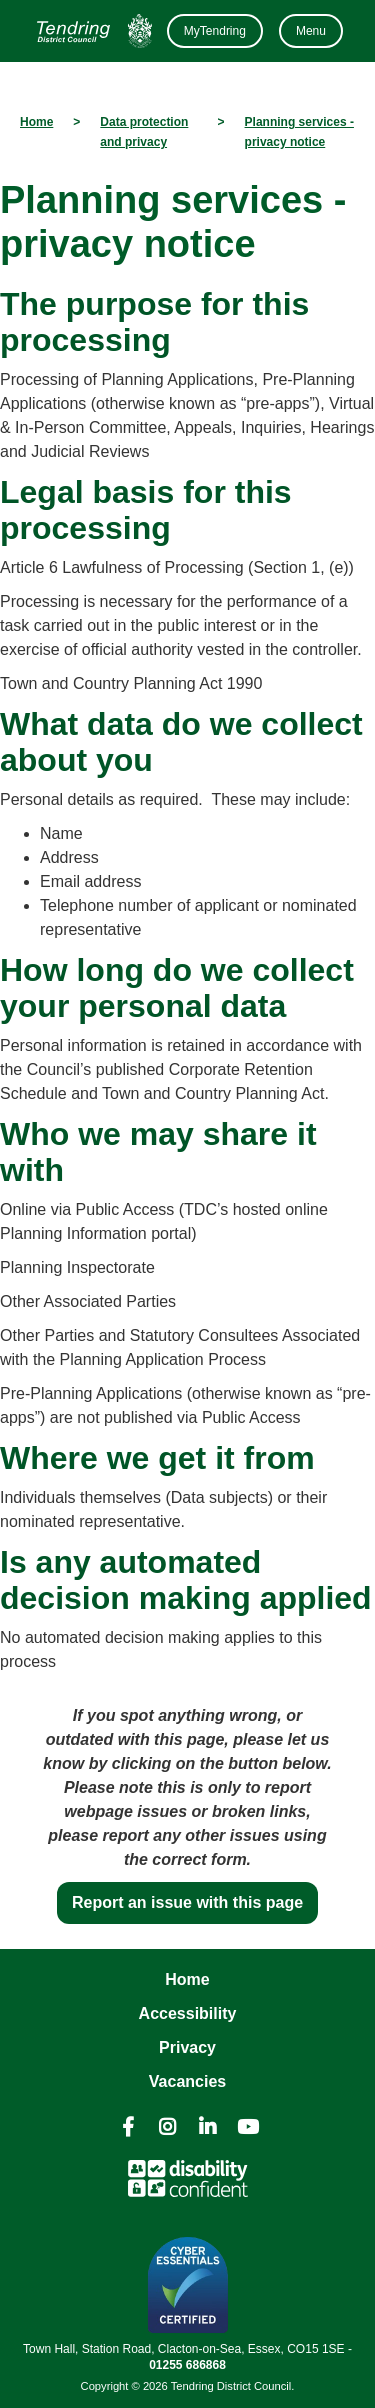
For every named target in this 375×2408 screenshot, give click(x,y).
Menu (311, 31)
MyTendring (215, 31)
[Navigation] (92, 31)
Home (187, 1979)
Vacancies (187, 2081)
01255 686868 (187, 2365)
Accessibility (188, 2013)
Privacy (187, 2047)
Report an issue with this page (187, 1902)
